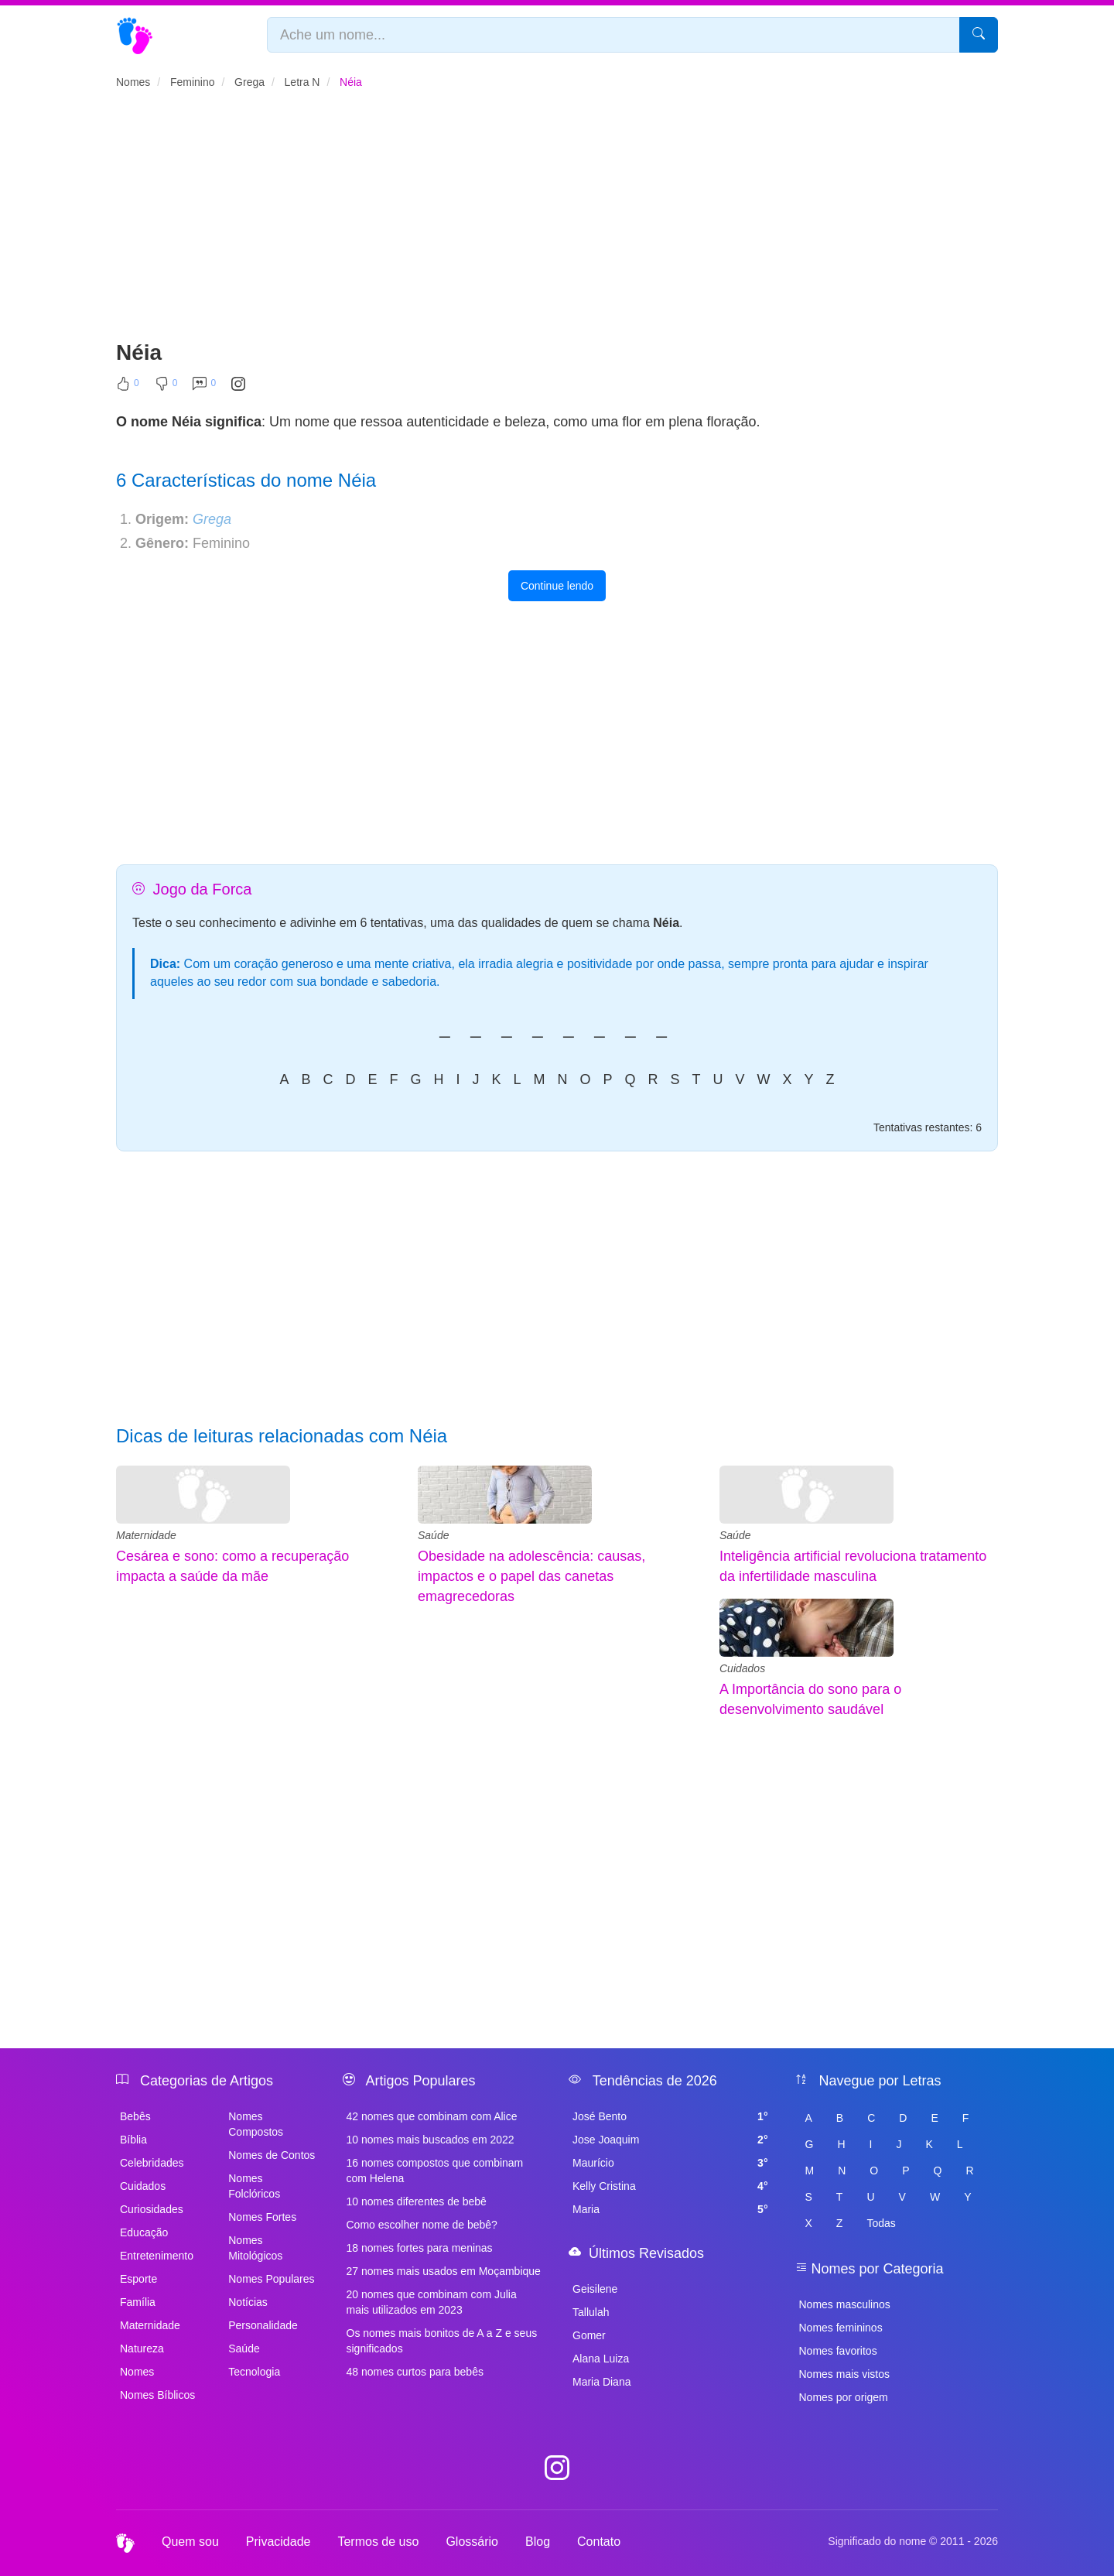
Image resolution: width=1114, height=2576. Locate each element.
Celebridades (152, 2163)
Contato (598, 2541)
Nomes (137, 2372)
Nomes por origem (843, 2397)
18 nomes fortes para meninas (420, 2248)
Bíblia (133, 2139)
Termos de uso (378, 2541)
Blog (537, 2541)
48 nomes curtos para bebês (415, 2372)
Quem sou (190, 2541)
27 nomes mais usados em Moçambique (444, 2271)
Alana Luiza (600, 2358)
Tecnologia (254, 2372)
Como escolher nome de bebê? (422, 2225)
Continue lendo (557, 586)
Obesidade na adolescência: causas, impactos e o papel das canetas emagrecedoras (531, 1575)
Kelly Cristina (670, 2186)
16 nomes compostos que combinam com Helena (435, 2170)
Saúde (433, 1535)
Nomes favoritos (838, 2351)
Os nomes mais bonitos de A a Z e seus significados (442, 2341)
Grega (212, 519)
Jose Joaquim (670, 2139)
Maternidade (146, 1535)
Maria (670, 2209)
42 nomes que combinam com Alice (432, 2116)
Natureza (142, 2348)
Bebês (135, 2116)
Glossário (472, 2541)
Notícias (248, 2302)
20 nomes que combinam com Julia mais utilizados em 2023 (432, 2302)
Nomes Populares (271, 2279)
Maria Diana (601, 2382)
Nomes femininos (841, 2327)
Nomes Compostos (255, 2124)
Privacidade (278, 2541)
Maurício (670, 2163)
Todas (880, 2223)
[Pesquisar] (978, 35)
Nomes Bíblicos (157, 2395)
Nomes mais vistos (844, 2374)
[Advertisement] (557, 221)
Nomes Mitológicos (255, 2248)
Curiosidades (151, 2209)
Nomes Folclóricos (254, 2186)
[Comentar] (204, 387)
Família (137, 2302)
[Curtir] (127, 387)
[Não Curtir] (166, 387)
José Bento (670, 2116)
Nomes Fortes (262, 2217)
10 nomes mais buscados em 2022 (430, 2139)
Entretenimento (156, 2255)
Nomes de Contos (271, 2155)
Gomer (589, 2335)
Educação (144, 2232)
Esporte (138, 2279)
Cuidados (742, 1668)
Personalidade (263, 2325)
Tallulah (590, 2312)
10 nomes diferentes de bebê (417, 2201)
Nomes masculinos (844, 2304)
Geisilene (594, 2289)
